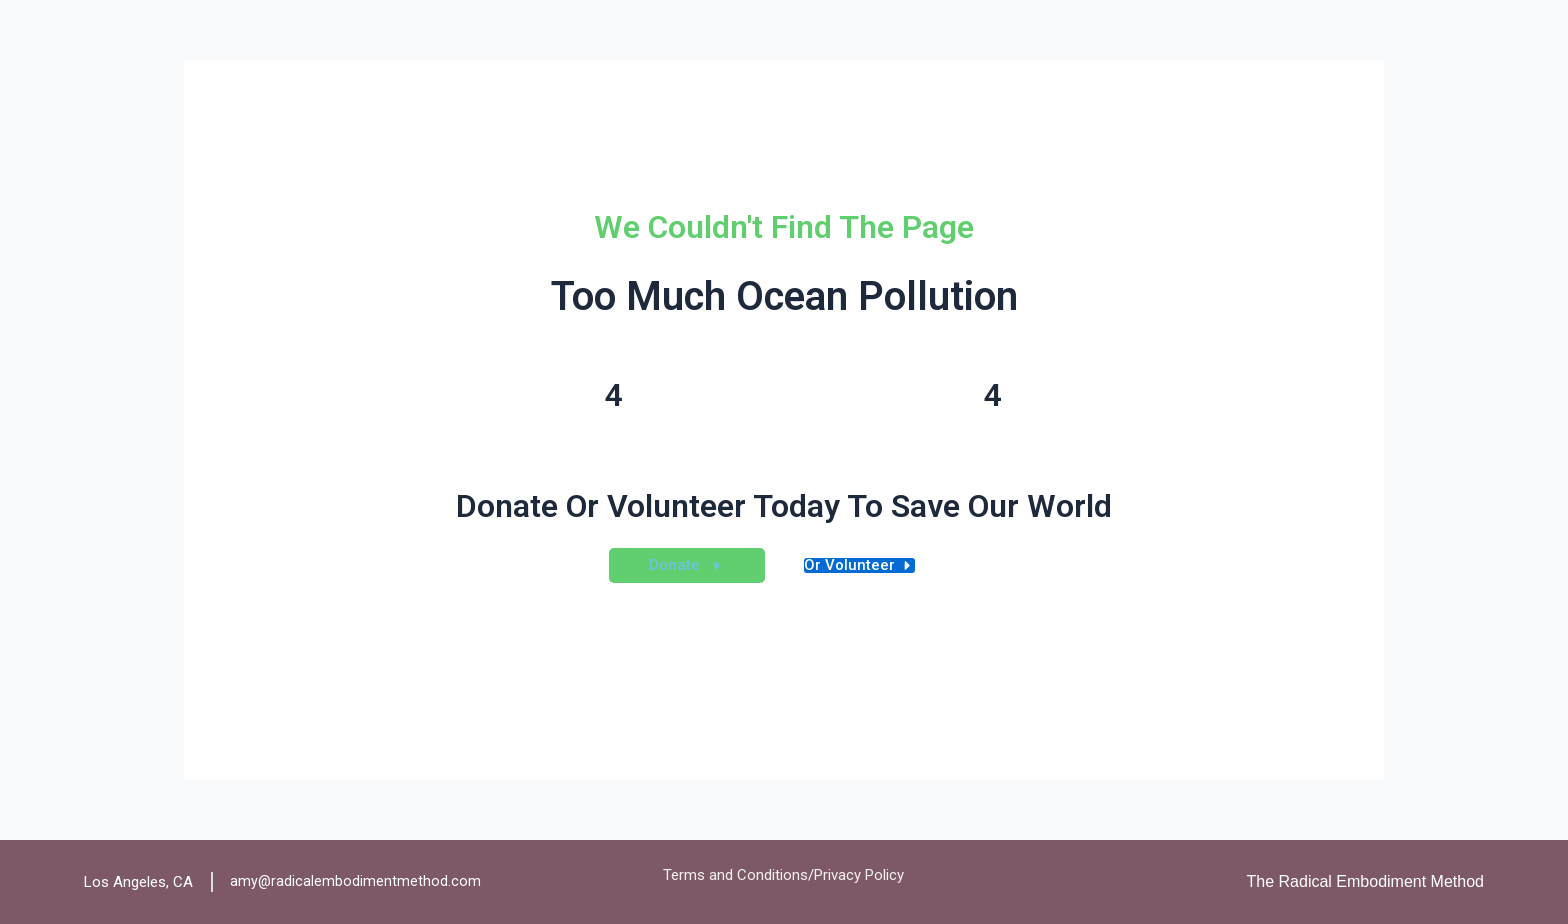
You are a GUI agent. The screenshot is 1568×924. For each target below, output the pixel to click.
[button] (687, 565)
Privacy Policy (859, 875)
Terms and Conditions (735, 875)
